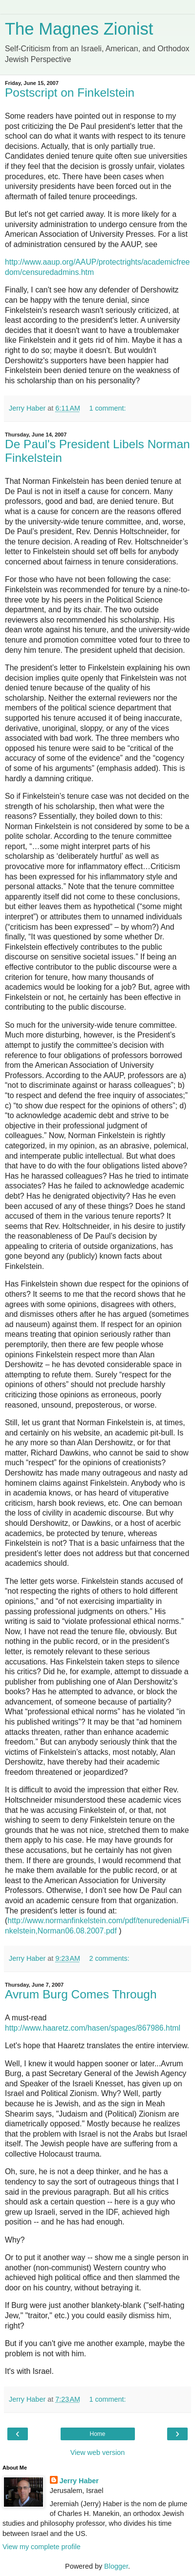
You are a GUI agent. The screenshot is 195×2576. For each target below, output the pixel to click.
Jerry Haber (79, 2481)
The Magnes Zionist (79, 29)
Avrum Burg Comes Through (81, 1994)
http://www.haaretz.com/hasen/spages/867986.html (92, 2028)
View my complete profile (41, 2547)
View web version (97, 2452)
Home (97, 2434)
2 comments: (109, 1958)
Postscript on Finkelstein (69, 92)
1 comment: (107, 408)
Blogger (116, 2566)
